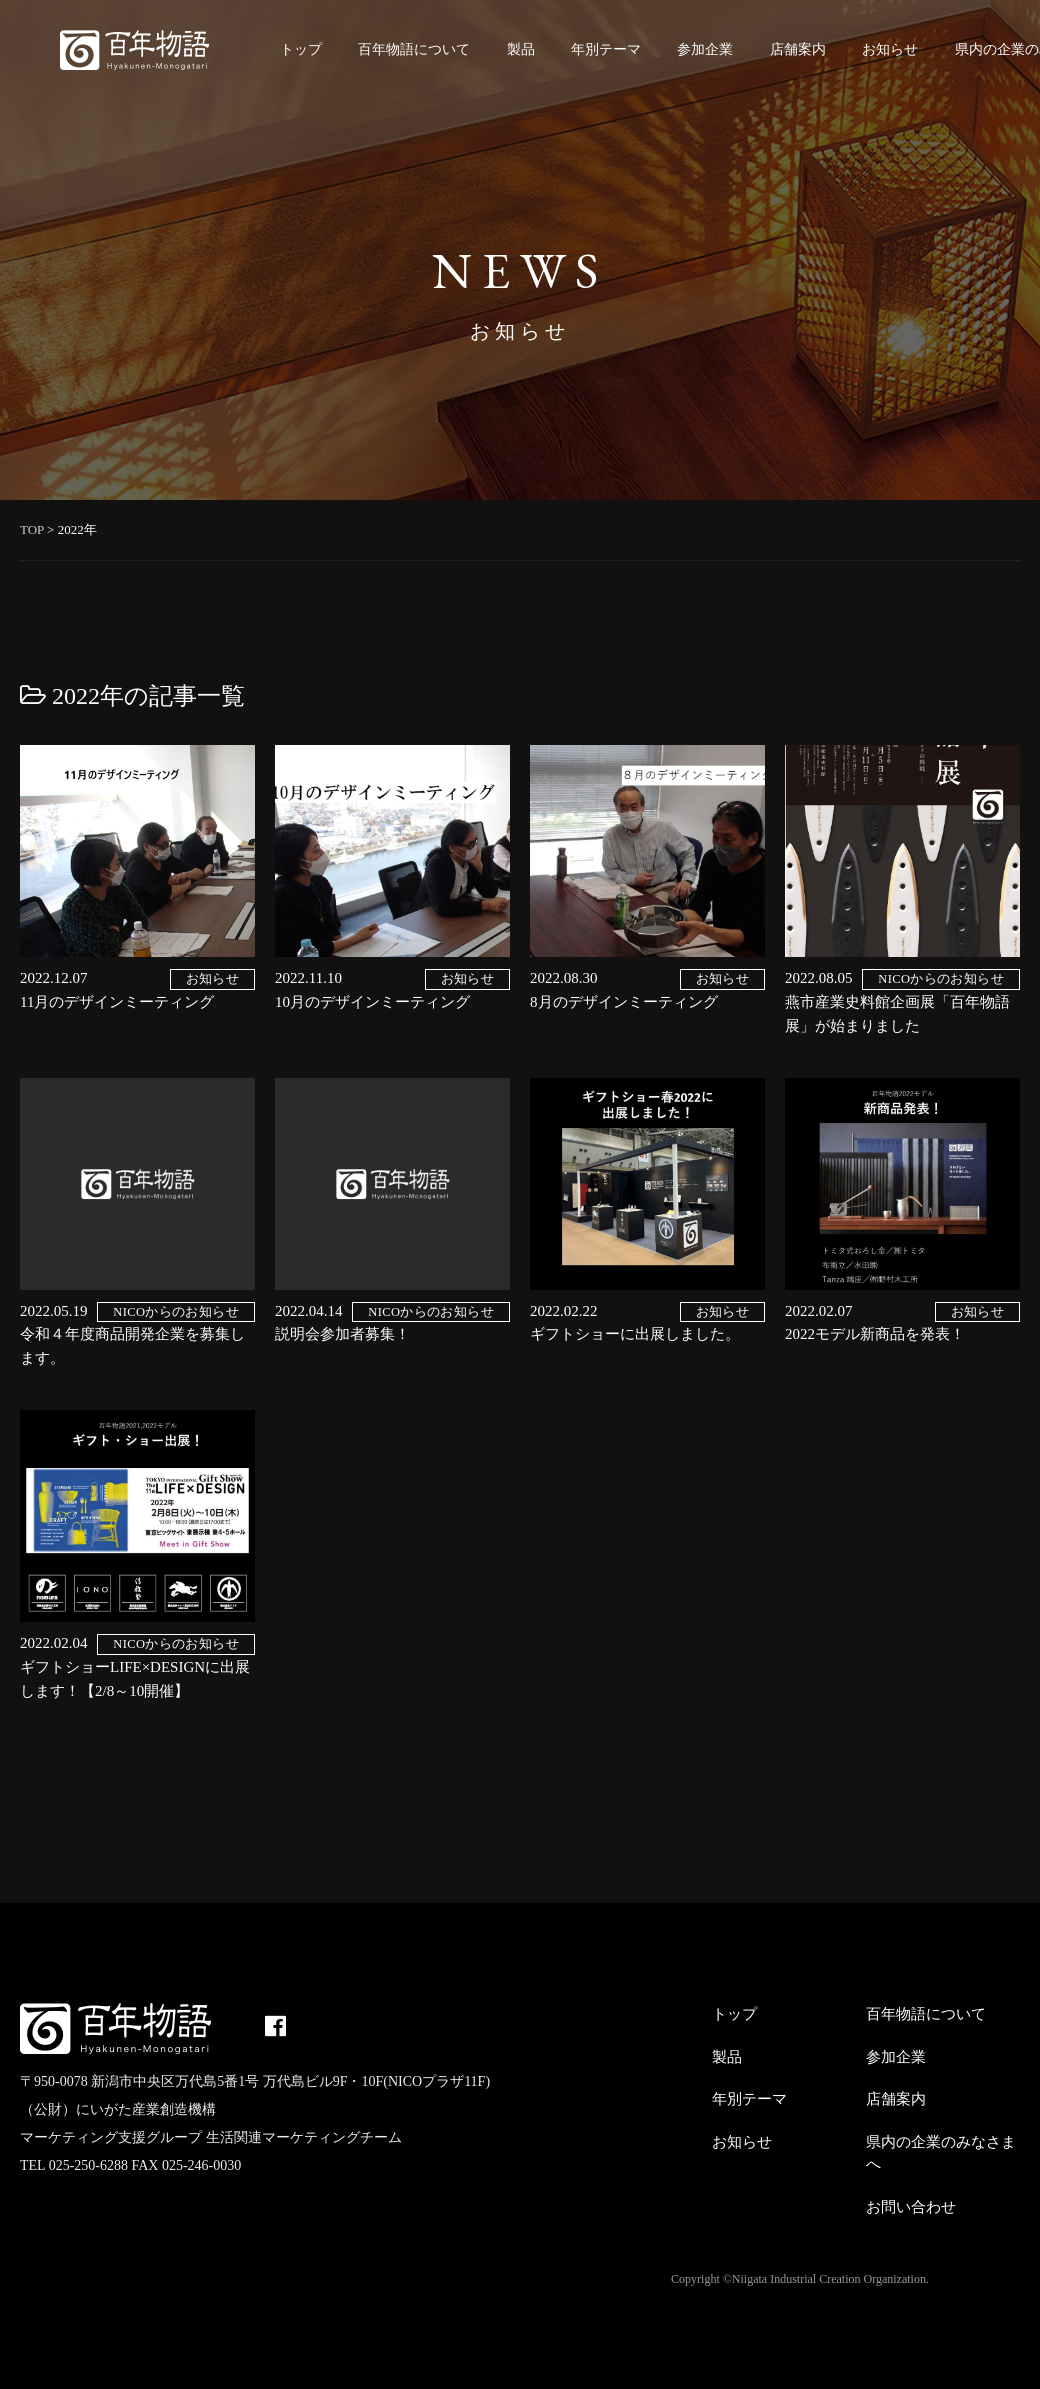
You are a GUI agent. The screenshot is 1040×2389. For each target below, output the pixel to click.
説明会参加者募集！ (342, 1334)
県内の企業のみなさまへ (941, 2153)
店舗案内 (798, 49)
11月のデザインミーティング (117, 1002)
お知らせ (890, 49)
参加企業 (705, 49)
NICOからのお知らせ (941, 979)
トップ (301, 49)
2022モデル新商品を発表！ (875, 1334)
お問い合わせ (911, 2207)
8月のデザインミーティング (624, 1002)
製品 (521, 49)
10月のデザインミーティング (372, 1002)
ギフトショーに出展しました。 (635, 1334)
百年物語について (414, 49)
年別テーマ (606, 49)
